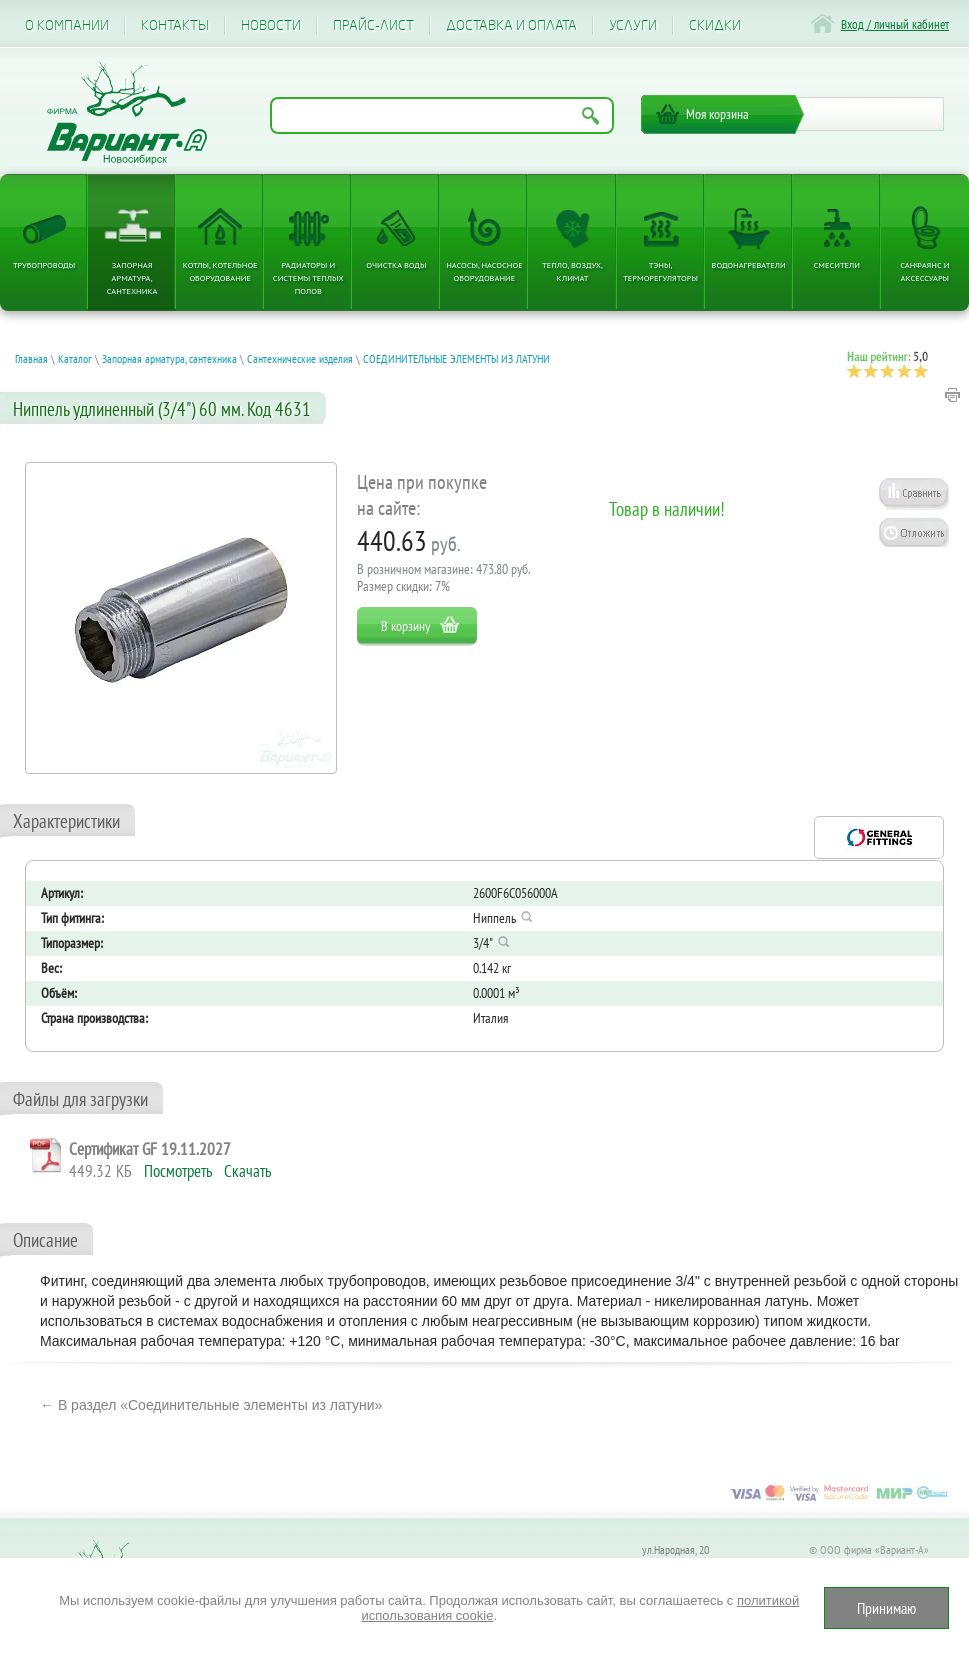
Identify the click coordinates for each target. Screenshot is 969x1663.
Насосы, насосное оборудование (484, 271)
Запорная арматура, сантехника (132, 277)
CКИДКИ (715, 25)
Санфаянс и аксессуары (924, 271)
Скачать (247, 1171)
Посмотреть (178, 1171)
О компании (67, 25)
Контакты (175, 25)
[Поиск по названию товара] (442, 115)
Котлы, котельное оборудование (220, 271)
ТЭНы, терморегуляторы (660, 271)
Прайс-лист (373, 25)
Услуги (633, 25)
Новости (271, 25)
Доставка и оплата (511, 25)
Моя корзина (717, 114)
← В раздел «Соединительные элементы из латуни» (211, 1405)
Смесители (837, 264)
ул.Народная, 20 (675, 1549)
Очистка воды (396, 264)
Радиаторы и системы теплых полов (308, 277)
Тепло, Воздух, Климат (572, 271)
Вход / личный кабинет (895, 24)
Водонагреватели (749, 264)
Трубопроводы (44, 264)
